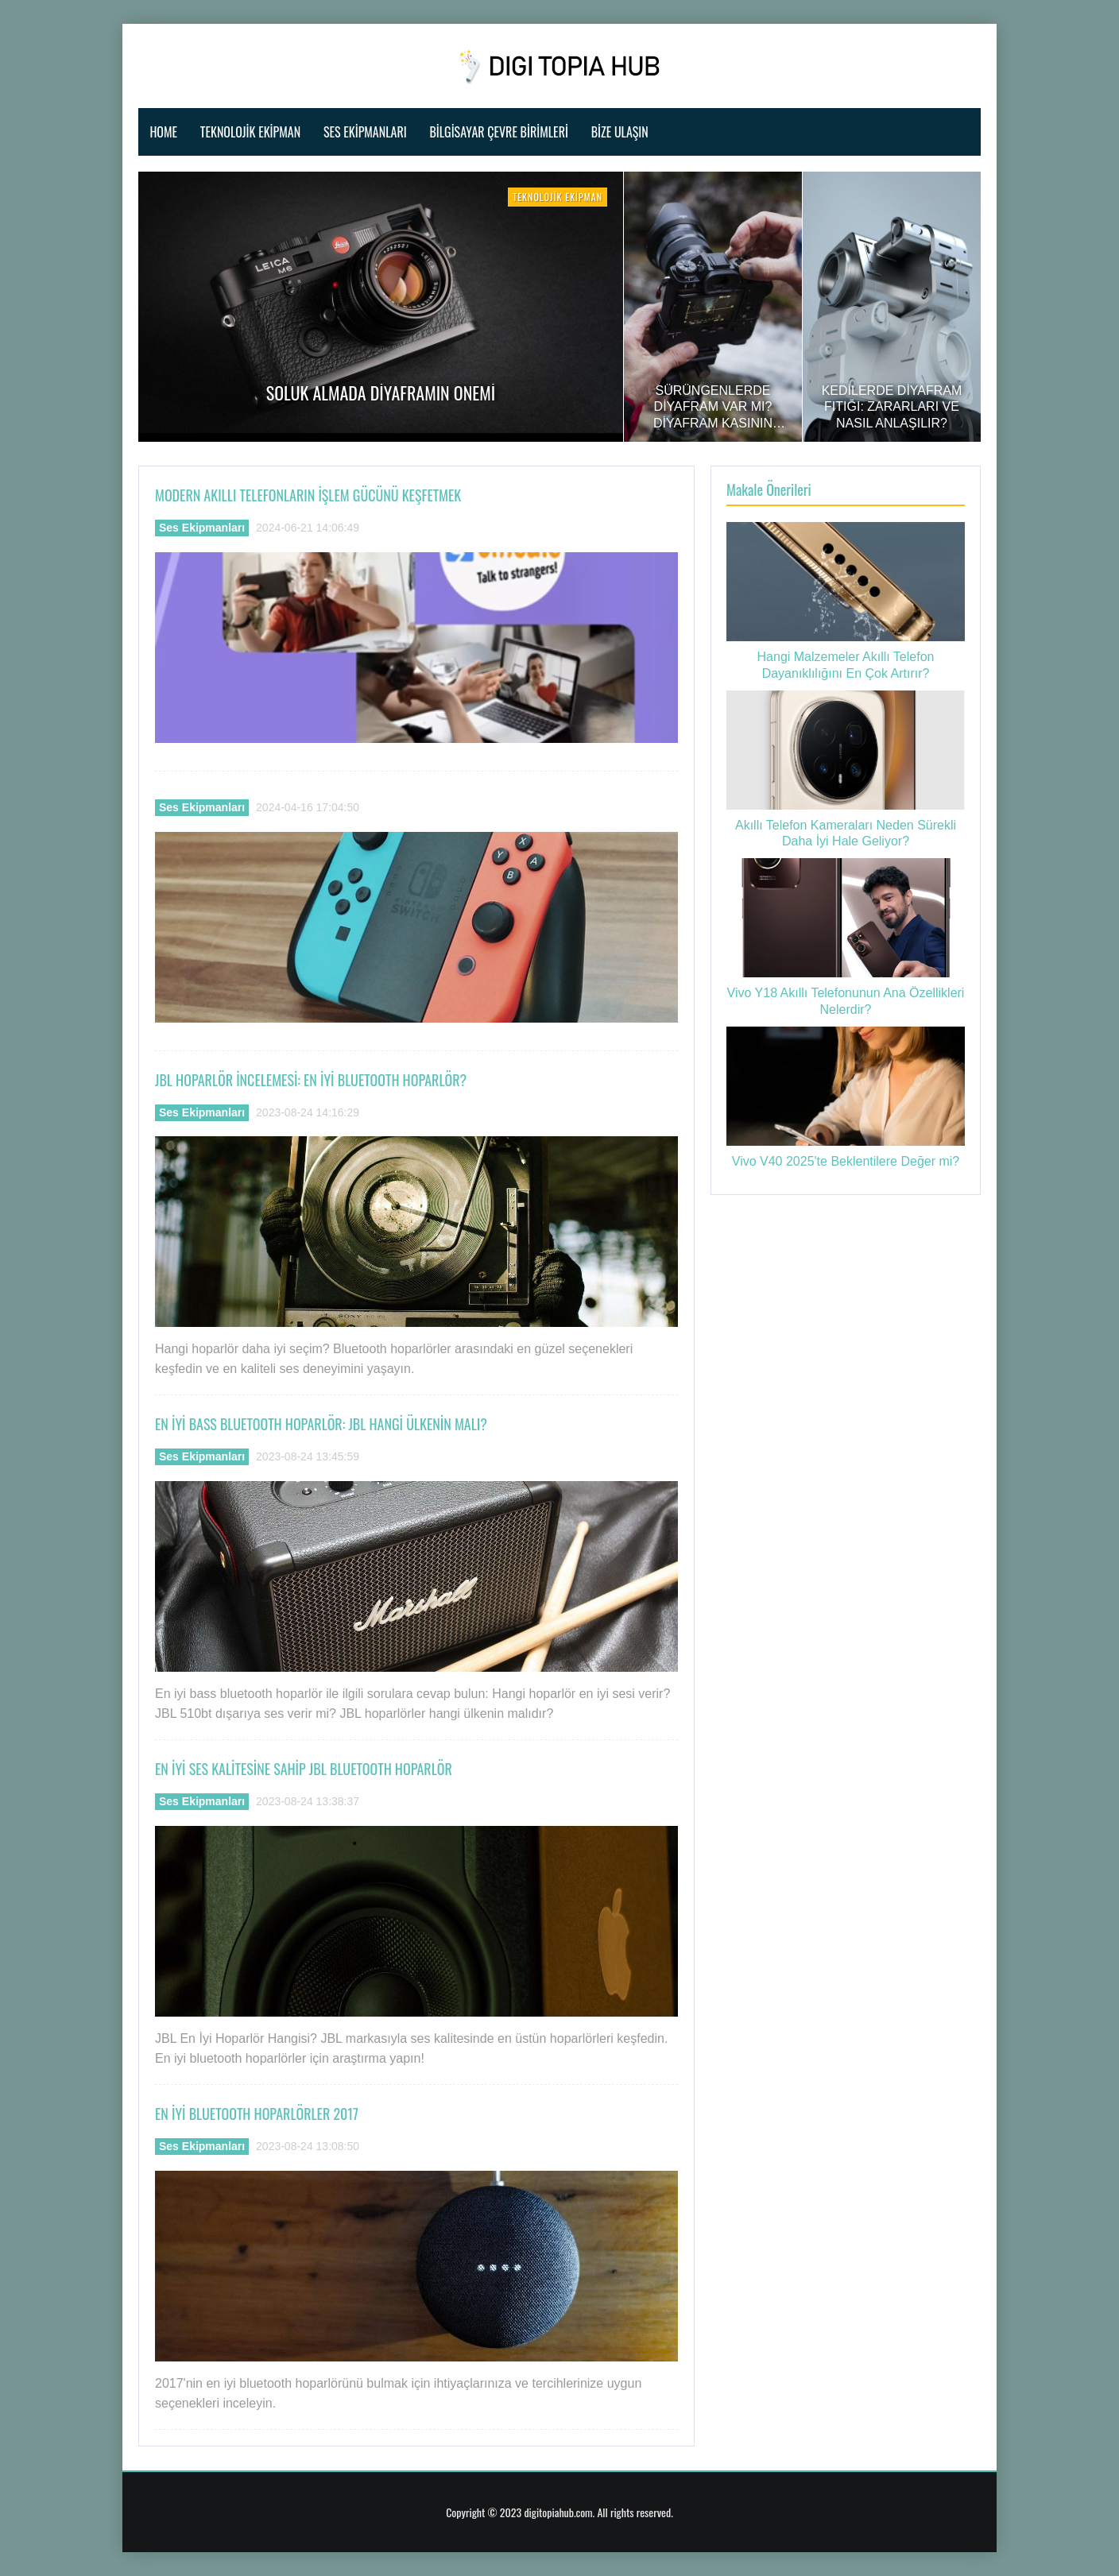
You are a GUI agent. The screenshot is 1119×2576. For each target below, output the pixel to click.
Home (163, 131)
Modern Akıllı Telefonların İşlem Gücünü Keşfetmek (308, 495)
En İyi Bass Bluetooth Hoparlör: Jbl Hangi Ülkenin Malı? (321, 1424)
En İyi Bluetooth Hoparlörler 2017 (256, 2113)
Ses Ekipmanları (365, 131)
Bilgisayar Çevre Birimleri (498, 131)
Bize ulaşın (620, 131)
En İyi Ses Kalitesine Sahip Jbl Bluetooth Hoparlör (303, 1768)
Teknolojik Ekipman (250, 131)
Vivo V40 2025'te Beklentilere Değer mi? (845, 1161)
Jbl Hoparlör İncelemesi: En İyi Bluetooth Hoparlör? (311, 1079)
